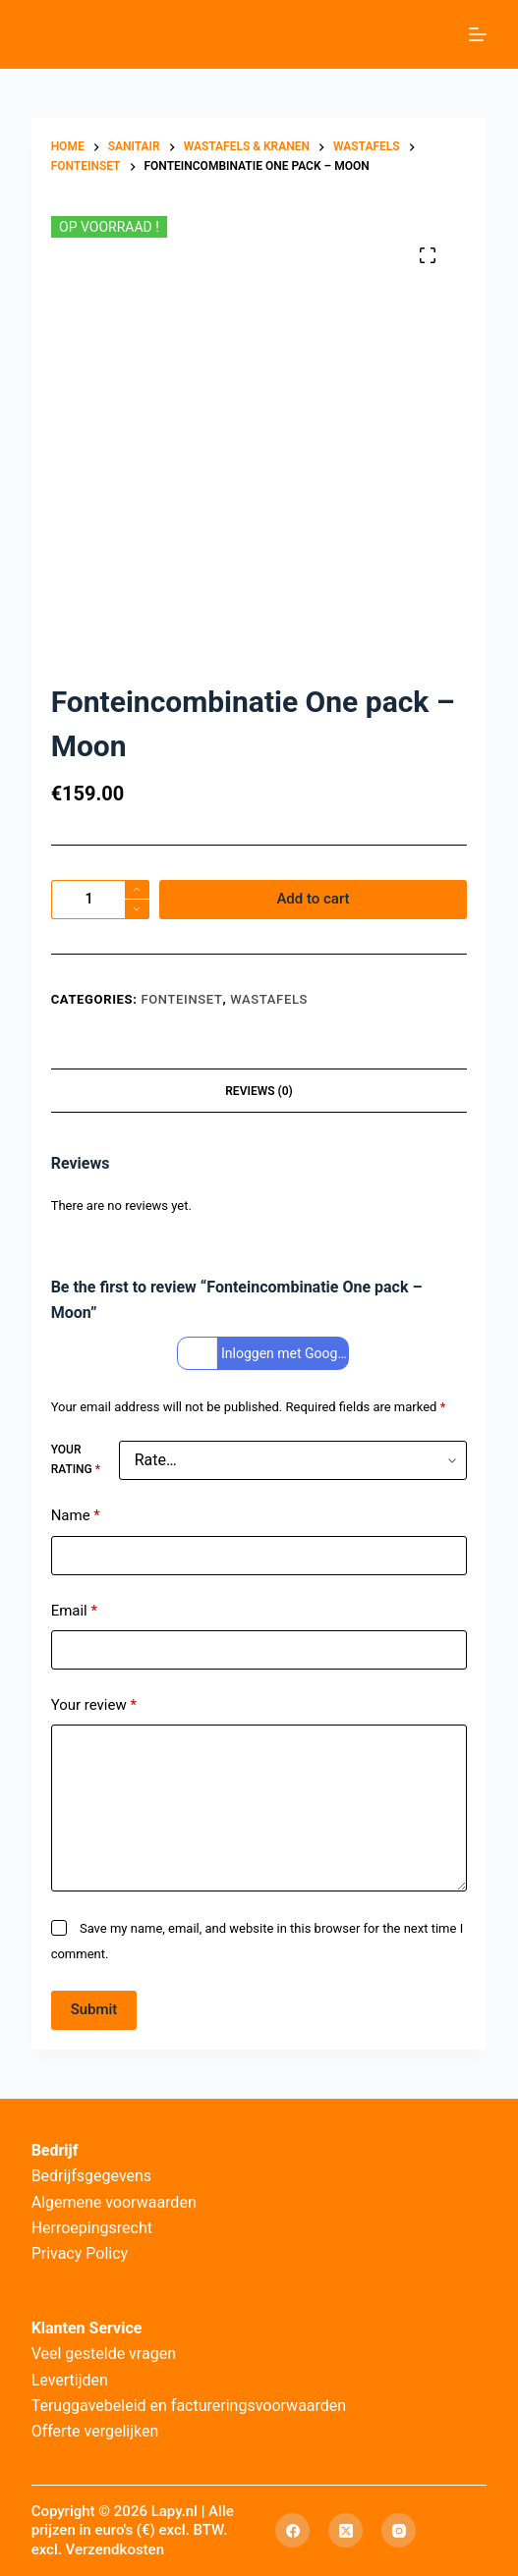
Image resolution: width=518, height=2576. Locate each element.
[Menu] (478, 34)
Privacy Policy (80, 2253)
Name (75, 1516)
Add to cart (312, 898)
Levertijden (69, 2380)
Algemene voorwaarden (114, 2202)
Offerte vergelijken (95, 2431)
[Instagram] (398, 2530)
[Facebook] (292, 2530)
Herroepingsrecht (91, 2228)
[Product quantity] (100, 899)
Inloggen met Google (265, 1354)
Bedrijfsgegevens (91, 2175)
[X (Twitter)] (345, 2530)
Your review (94, 1705)
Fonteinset (181, 999)
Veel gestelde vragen (103, 2353)
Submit (94, 2009)
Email (74, 1611)
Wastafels (269, 999)
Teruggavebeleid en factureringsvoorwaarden (189, 2405)
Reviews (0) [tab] (258, 1091)
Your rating (75, 1459)
